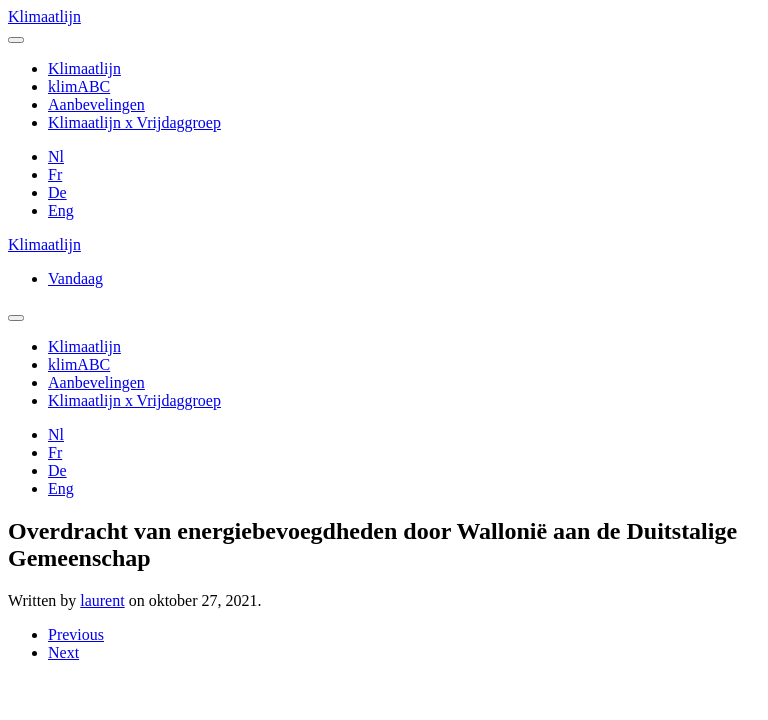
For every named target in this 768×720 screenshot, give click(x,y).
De (57, 192)
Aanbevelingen (96, 104)
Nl (56, 156)
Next (63, 652)
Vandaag (75, 278)
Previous (76, 634)
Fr (55, 174)
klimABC (79, 86)
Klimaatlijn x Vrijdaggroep (134, 122)
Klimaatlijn (44, 16)
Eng (61, 210)
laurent (102, 600)
